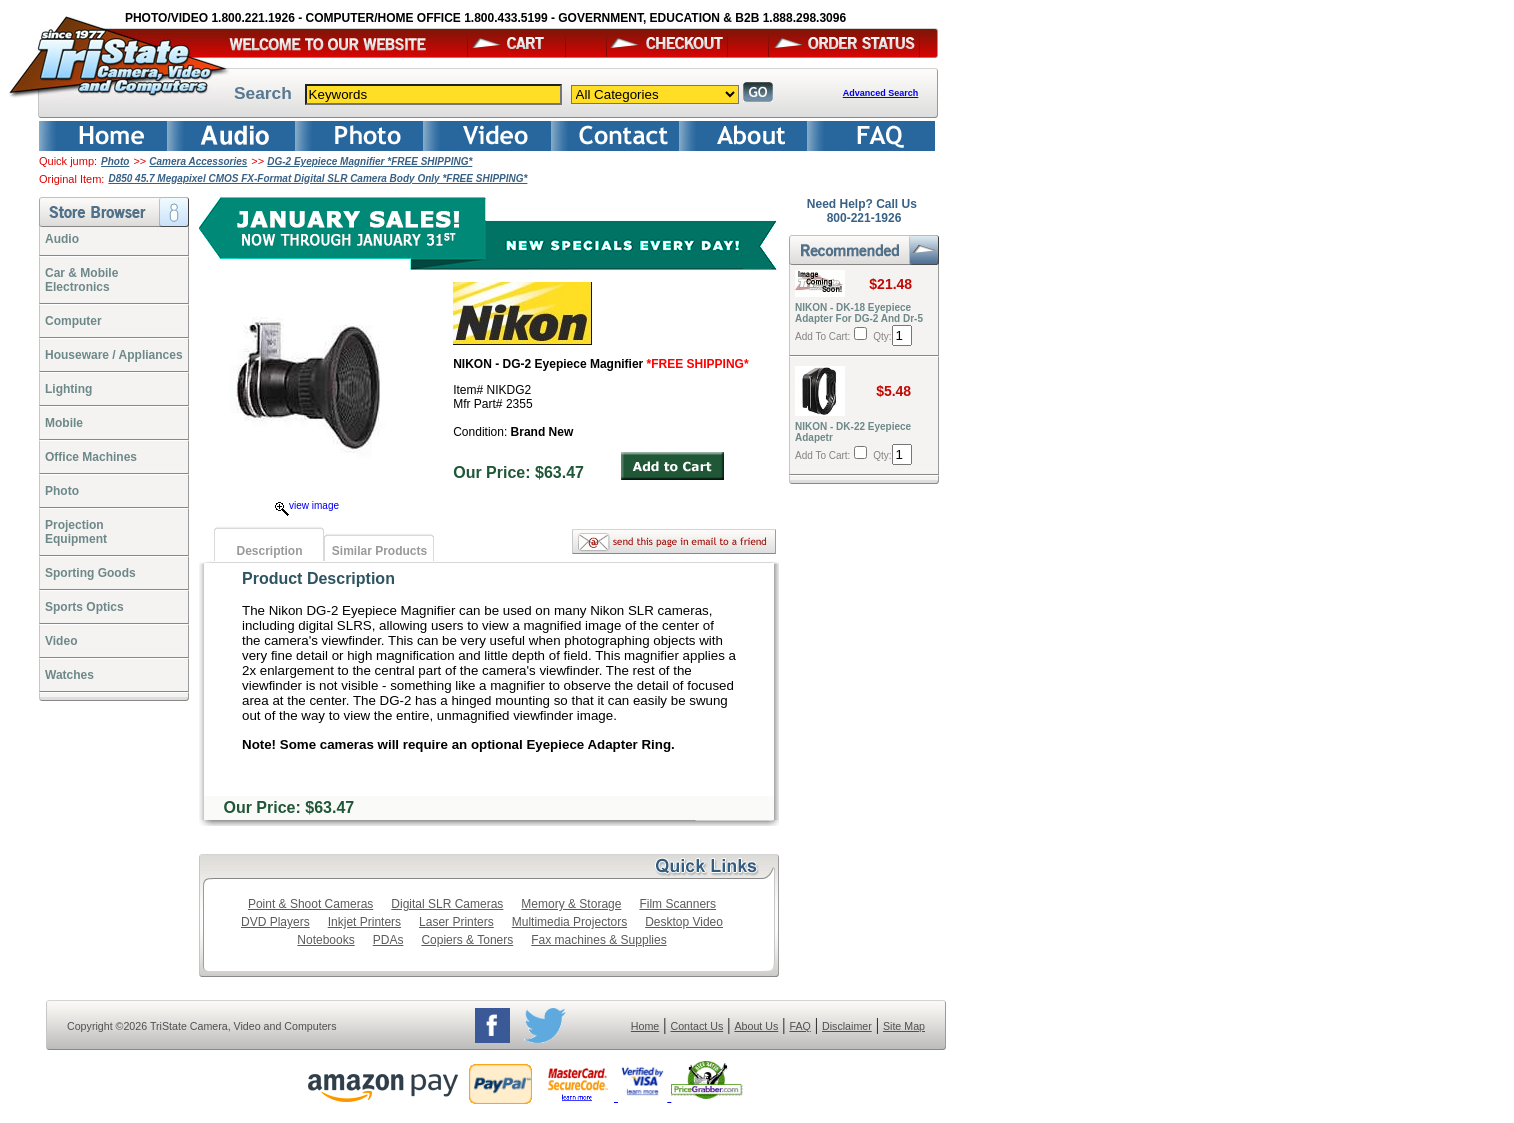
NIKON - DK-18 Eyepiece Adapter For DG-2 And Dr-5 (859, 313)
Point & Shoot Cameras (310, 904)
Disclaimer (847, 1026)
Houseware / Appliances (114, 355)
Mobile (64, 423)
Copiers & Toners (467, 940)
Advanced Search (881, 93)
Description (269, 551)
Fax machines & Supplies (598, 940)
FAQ (799, 1026)
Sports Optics (84, 607)
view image (307, 505)
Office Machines (91, 457)
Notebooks (325, 940)
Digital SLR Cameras (447, 904)
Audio (62, 239)
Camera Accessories (198, 161)
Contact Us (697, 1026)
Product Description (318, 578)
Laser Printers (456, 922)
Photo (115, 161)
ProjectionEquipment (76, 532)
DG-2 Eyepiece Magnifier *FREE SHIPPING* (369, 161)
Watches (69, 675)
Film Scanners (677, 904)
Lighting (68, 389)
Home (645, 1026)
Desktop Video (684, 922)
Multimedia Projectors (569, 922)
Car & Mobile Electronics (81, 280)
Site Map (904, 1026)
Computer (73, 321)
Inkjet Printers (364, 922)
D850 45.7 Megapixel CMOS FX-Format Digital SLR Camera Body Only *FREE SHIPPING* (317, 178)
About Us (756, 1026)
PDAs (388, 940)
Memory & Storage (571, 904)
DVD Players (275, 922)
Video (61, 641)
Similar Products (379, 551)
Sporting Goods (90, 573)
